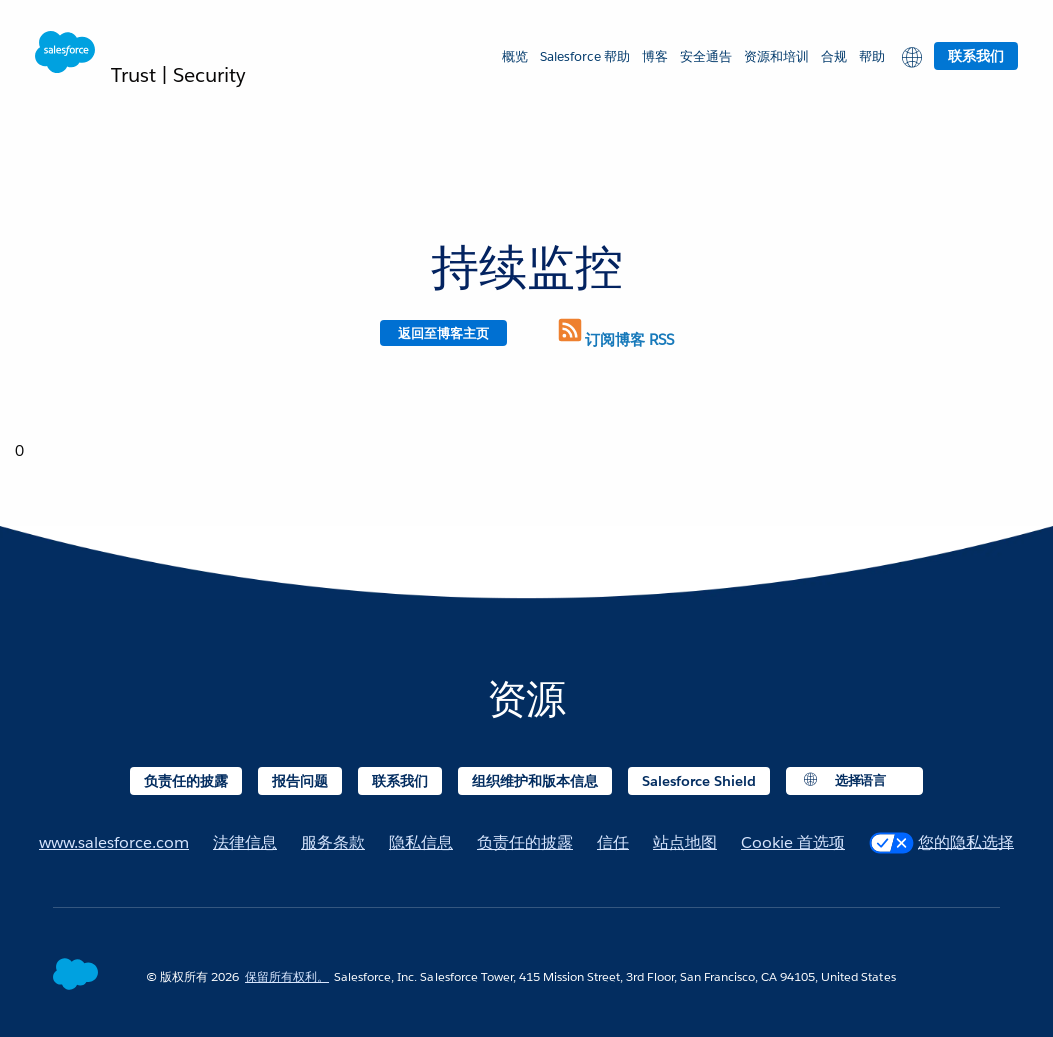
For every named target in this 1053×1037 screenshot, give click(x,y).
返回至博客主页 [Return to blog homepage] (443, 333)
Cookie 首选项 (793, 842)
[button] (909, 56)
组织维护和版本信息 (535, 781)
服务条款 (333, 842)
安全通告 (706, 56)
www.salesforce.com (114, 842)
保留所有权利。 (287, 976)
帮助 (872, 56)
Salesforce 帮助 (585, 56)
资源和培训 (776, 56)
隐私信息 (421, 842)
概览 (515, 56)
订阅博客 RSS (614, 339)
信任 (613, 842)
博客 (655, 56)
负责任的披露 (186, 781)
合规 (834, 56)
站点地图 (685, 842)
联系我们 (976, 56)
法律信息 (245, 842)
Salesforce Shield (699, 781)
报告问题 (300, 781)
